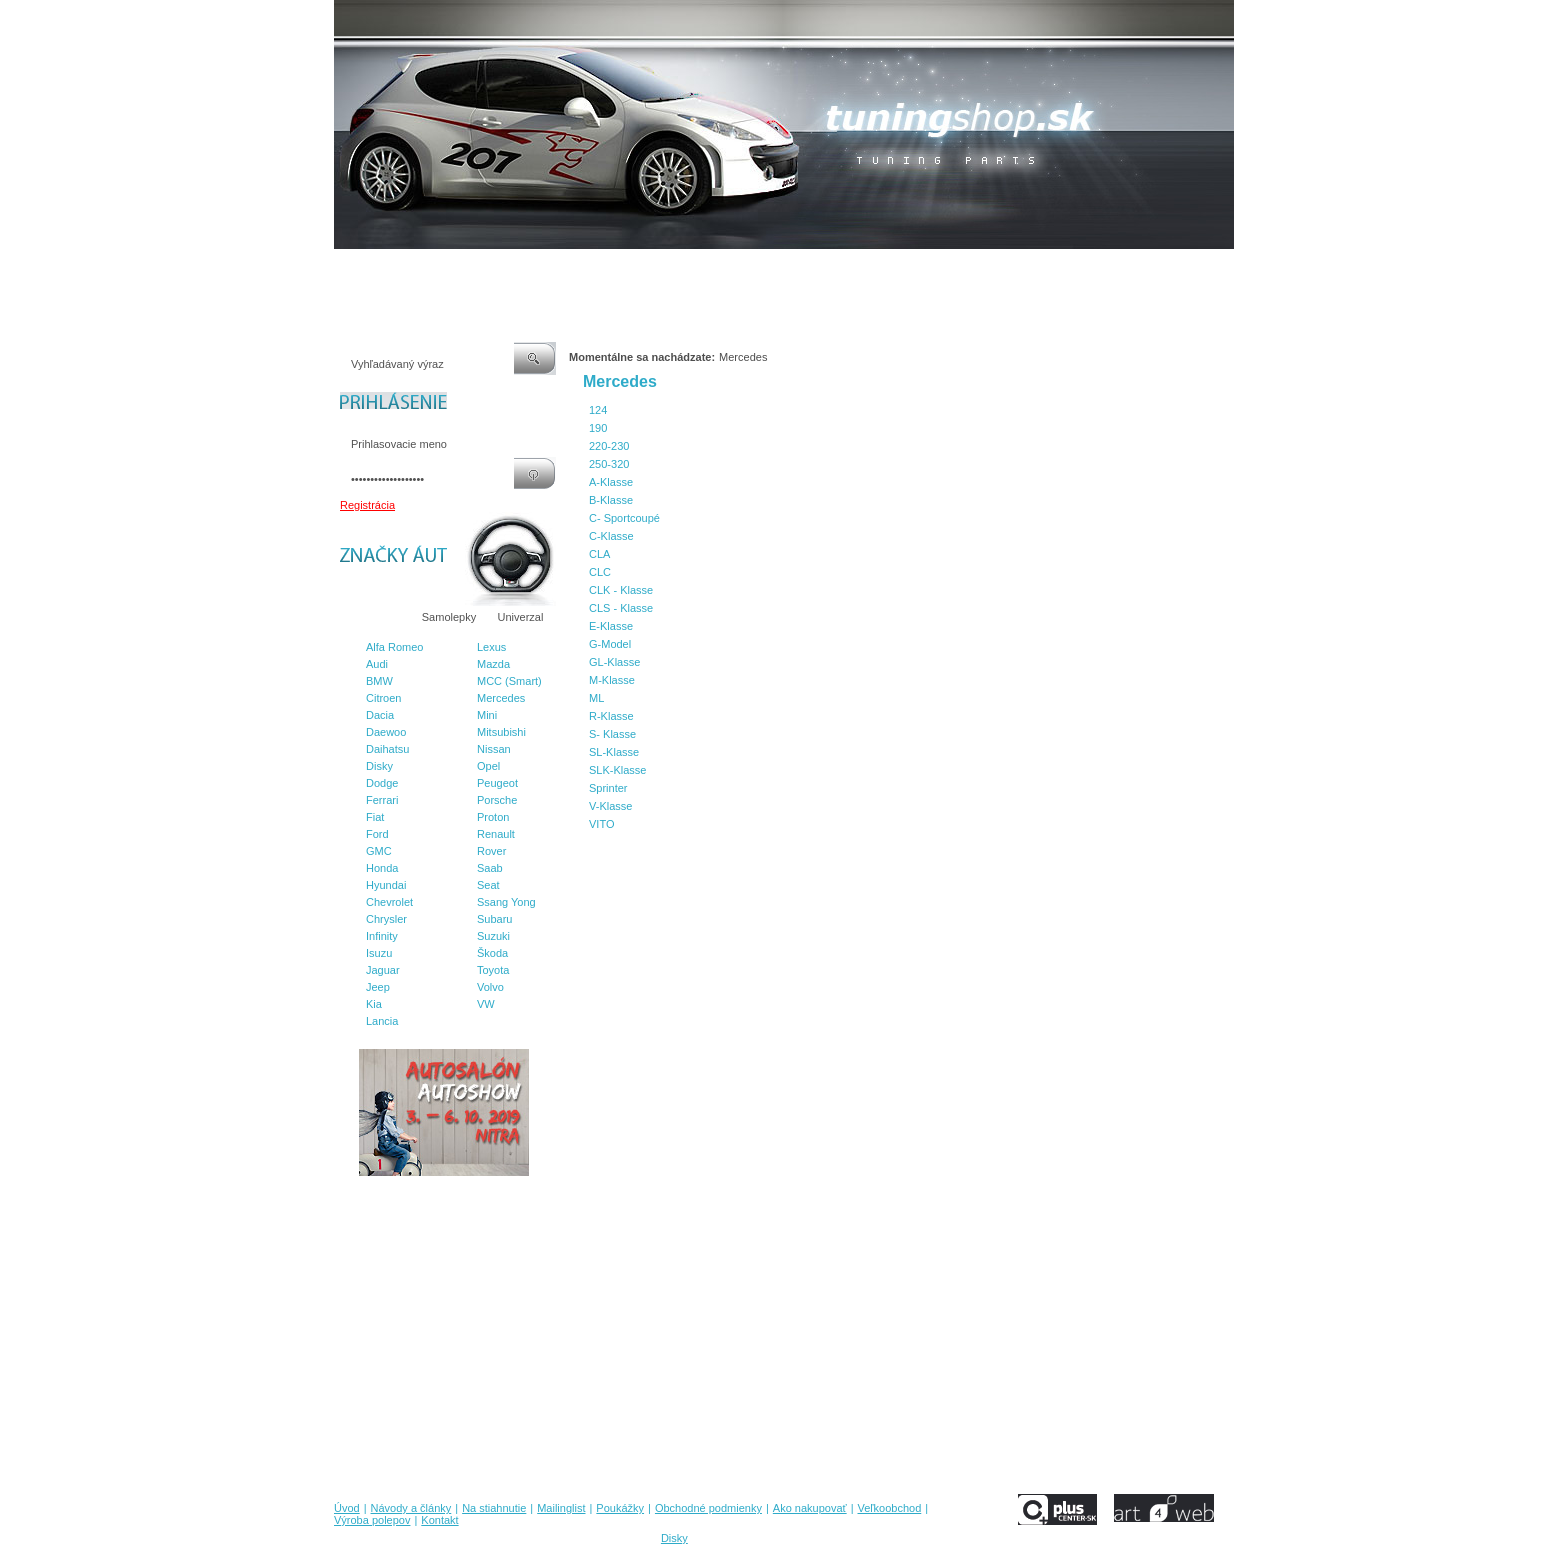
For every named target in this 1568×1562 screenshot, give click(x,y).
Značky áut (374, 617)
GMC (379, 851)
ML (596, 698)
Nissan (494, 749)
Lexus (491, 647)
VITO (601, 824)
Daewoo (386, 732)
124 (598, 410)
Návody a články (418, 269)
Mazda (493, 664)
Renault (496, 834)
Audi (377, 664)
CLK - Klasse (621, 590)
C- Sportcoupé (624, 518)
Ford (377, 834)
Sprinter (608, 788)
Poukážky (649, 269)
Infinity (382, 936)
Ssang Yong (506, 902)
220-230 (609, 446)
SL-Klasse (614, 752)
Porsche (497, 800)
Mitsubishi (501, 732)
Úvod (347, 269)
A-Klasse (611, 482)
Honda (382, 868)
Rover (491, 851)
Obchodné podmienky (744, 269)
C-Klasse (611, 536)
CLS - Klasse (621, 608)
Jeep (378, 987)
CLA (599, 554)
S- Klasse (612, 734)
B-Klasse (611, 500)
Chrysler (386, 919)
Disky (379, 766)
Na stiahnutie (508, 269)
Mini (487, 715)
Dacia (380, 715)
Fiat (375, 817)
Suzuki (493, 936)
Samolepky (449, 617)
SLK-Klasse (617, 770)
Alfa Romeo (394, 647)
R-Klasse (611, 716)
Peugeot (497, 783)
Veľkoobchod (939, 269)
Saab (490, 868)
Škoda (492, 953)
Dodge (382, 783)
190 (598, 428)
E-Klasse (611, 626)
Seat (488, 885)
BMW (379, 681)
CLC (600, 572)
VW (486, 1004)
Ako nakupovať (853, 269)
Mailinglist (583, 269)
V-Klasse (610, 806)
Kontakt (1102, 269)
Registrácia (367, 505)
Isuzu (379, 953)
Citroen (383, 698)
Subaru (494, 919)
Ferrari (382, 800)
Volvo (490, 987)
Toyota (493, 970)
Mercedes (501, 698)
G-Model (610, 644)
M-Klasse (612, 680)
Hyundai (386, 885)
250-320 (609, 464)
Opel (488, 766)
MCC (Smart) (509, 681)
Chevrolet (389, 902)
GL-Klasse (614, 662)
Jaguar (383, 970)
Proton (493, 817)
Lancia (382, 1021)
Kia (374, 1004)
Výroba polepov (1027, 269)
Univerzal (521, 617)
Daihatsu (387, 749)
